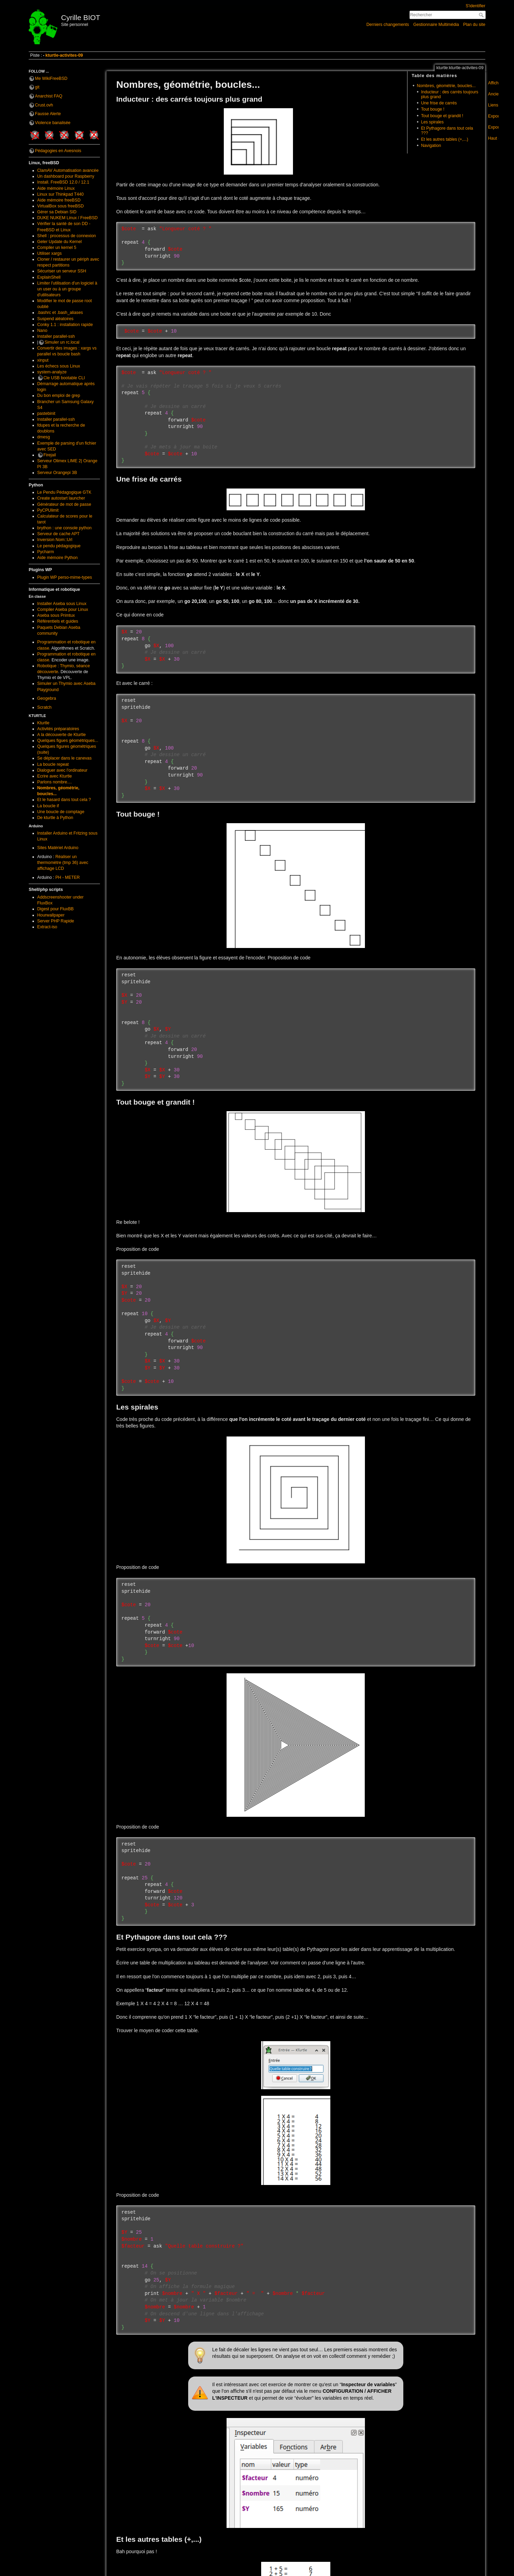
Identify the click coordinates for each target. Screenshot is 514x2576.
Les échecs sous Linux (58, 366)
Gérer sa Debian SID (57, 212)
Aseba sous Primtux (56, 615)
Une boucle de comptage (60, 811)
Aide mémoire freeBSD (59, 200)
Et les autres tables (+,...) (444, 139)
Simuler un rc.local (62, 342)
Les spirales (432, 122)
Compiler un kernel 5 (56, 247)
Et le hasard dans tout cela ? (64, 799)
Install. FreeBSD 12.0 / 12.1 (63, 182)
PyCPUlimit (48, 510)
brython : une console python (64, 528)
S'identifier (475, 5)
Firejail (50, 455)
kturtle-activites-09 (64, 55)
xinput (43, 360)
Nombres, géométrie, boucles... (446, 85)
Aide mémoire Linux (56, 188)
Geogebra (46, 698)
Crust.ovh (44, 105)
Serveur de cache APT (58, 533)
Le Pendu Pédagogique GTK (64, 492)
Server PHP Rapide (55, 921)
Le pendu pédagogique (59, 545)
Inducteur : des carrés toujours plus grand (449, 94)
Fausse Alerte (48, 113)
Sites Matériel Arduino (58, 847)
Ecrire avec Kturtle (54, 776)
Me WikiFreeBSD (51, 78)
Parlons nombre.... (54, 782)
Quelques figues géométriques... (67, 740)
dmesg (43, 437)
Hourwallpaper (51, 915)
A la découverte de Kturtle (61, 734)
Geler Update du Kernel (59, 241)
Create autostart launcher (61, 498)
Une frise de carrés (439, 103)
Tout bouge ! (432, 109)
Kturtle (43, 722)
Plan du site (474, 24)
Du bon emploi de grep (58, 395)
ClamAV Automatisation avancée (68, 170)
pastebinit (46, 413)
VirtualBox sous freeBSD (60, 206)
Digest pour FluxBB (55, 908)
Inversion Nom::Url (54, 539)
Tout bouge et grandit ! (442, 115)
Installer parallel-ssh (56, 336)
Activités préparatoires (58, 728)
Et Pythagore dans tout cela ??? (447, 130)
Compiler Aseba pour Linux (62, 609)
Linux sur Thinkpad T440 (60, 194)
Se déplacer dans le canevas (64, 758)
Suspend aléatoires (55, 318)
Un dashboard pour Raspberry (65, 176)
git (37, 87)
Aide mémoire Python (57, 557)
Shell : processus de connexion (66, 235)
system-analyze (52, 372)
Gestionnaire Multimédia (436, 24)
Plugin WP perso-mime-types (64, 577)
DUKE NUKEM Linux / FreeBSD (67, 217)
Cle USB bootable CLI (64, 377)
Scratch (44, 707)
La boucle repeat (53, 764)
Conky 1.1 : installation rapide (65, 324)
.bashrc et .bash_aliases (60, 312)
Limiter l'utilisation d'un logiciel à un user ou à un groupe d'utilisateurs (67, 289)
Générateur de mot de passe (64, 504)
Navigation (431, 145)
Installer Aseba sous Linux (61, 603)
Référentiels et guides (58, 621)
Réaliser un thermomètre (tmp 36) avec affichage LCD (63, 862)
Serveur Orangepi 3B (57, 472)
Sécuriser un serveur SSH (61, 271)
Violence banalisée (53, 122)
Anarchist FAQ (48, 96)
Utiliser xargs (49, 253)
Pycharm (45, 551)
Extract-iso (47, 926)
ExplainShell (49, 277)
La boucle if (48, 805)
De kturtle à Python (55, 817)
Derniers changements (387, 24)
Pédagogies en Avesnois (58, 150)
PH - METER (67, 877)
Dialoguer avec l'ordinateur (62, 770)
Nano (42, 330)
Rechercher (482, 14)
